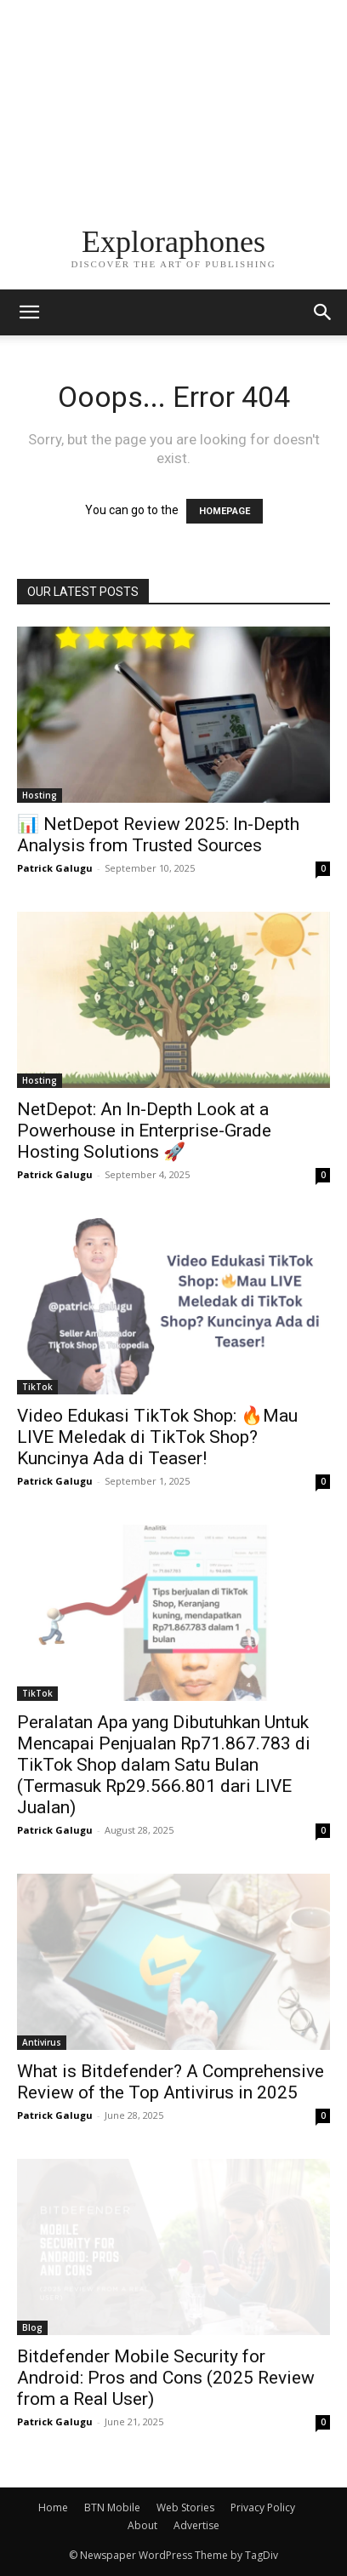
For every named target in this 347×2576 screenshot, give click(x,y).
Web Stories (185, 2507)
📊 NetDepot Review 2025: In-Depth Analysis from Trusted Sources (158, 835)
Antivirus (41, 2042)
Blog (32, 2327)
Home (53, 2507)
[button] (323, 312)
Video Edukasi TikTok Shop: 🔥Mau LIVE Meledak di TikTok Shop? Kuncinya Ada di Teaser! (157, 1436)
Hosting (39, 795)
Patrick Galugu (55, 868)
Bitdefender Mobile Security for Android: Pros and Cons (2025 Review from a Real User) (166, 2377)
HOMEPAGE (224, 511)
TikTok (37, 1387)
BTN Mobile (112, 2507)
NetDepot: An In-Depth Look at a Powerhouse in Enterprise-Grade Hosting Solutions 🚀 (144, 1130)
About (142, 2525)
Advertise (196, 2525)
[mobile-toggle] (29, 312)
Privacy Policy (262, 2507)
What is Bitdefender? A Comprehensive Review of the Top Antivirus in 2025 (170, 2082)
